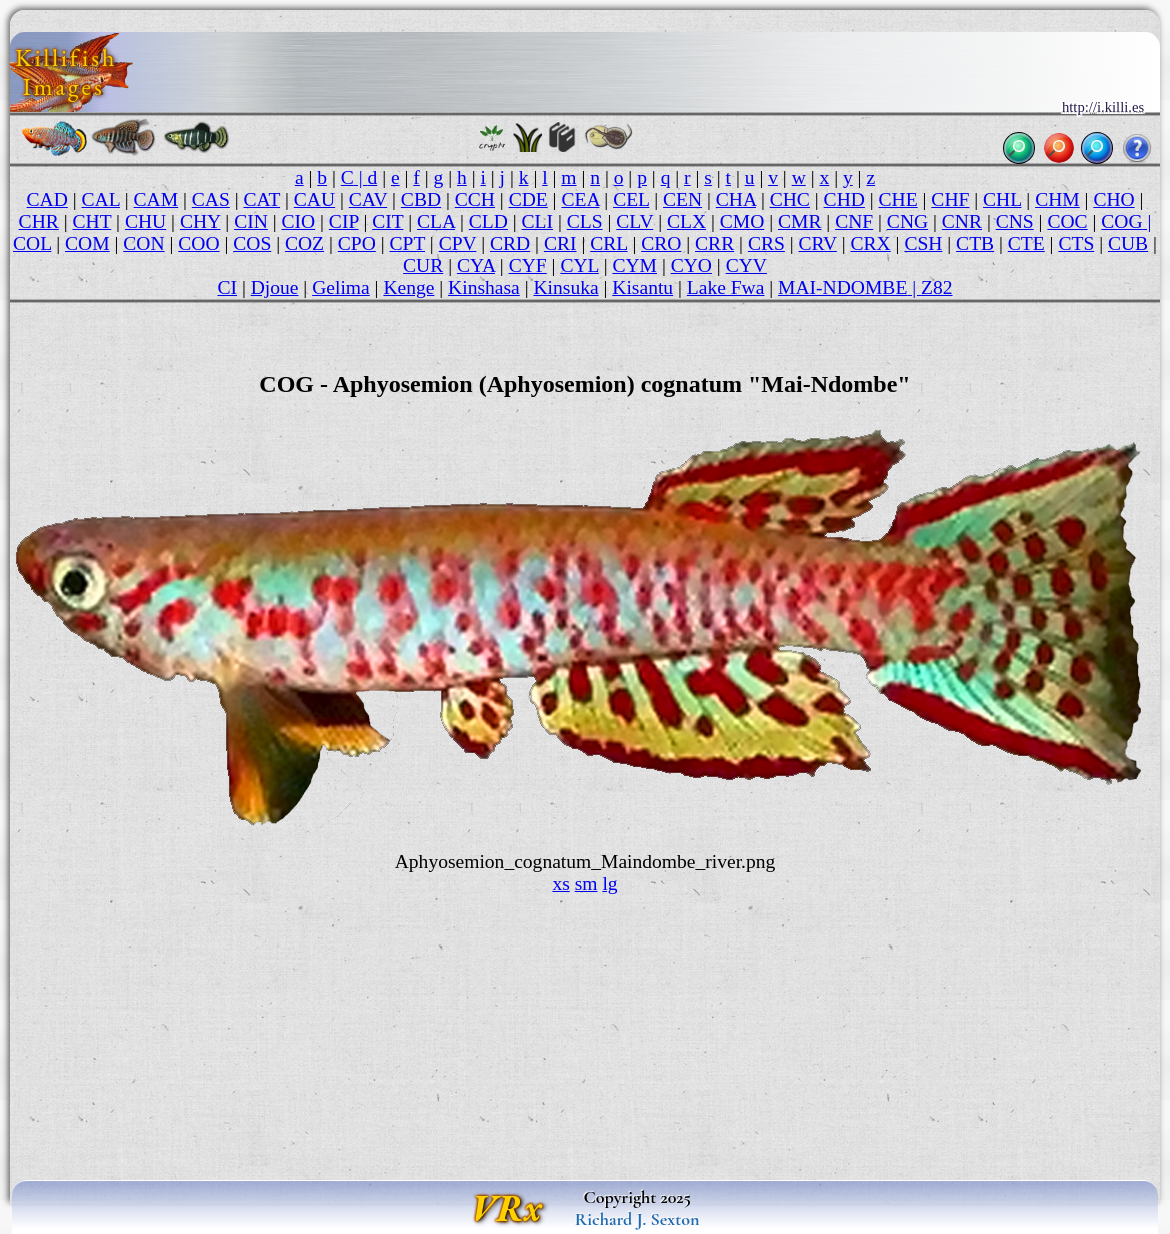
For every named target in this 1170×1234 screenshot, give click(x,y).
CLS (585, 221)
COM (87, 243)
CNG (907, 221)
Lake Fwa (726, 287)
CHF (950, 199)
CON (143, 243)
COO (198, 243)
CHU (145, 221)
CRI (560, 243)
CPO (357, 243)
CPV (458, 243)
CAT (262, 199)
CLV (634, 221)
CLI (538, 221)
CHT (91, 221)
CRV (818, 243)
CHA (736, 199)
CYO (691, 265)
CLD (488, 221)
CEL (631, 199)
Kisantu (642, 287)
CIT (387, 221)
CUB (1128, 243)
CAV (368, 199)
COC (1067, 221)
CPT (407, 243)
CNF (854, 221)
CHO (1113, 199)
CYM (634, 265)
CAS (211, 199)
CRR (714, 243)
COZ (304, 243)
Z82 (937, 287)
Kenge (408, 287)
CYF (528, 265)
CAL (101, 199)
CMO (742, 221)
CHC (790, 199)
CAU (314, 199)
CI (227, 287)
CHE (898, 199)
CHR (39, 221)
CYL (579, 265)
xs (560, 883)
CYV (746, 265)
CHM (1057, 199)
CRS (766, 243)
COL (32, 243)
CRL (608, 243)
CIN (251, 221)
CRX (871, 243)
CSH (923, 243)
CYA (476, 265)
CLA (436, 221)
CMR (799, 221)
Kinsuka (565, 287)
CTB (975, 243)
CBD (421, 199)
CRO (661, 243)
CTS (1076, 243)
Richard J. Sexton (637, 1219)
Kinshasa (484, 287)
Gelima (341, 287)
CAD (47, 199)
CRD (510, 243)
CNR (962, 221)
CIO (298, 221)
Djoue (275, 287)
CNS (1015, 221)
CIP (344, 221)
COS (252, 243)
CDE (528, 199)
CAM (156, 199)
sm (586, 883)
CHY (200, 221)
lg (609, 883)
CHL (1002, 199)
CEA (580, 199)
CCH (475, 199)
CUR (423, 265)
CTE (1026, 243)
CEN (682, 199)
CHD (844, 199)
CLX (686, 221)
